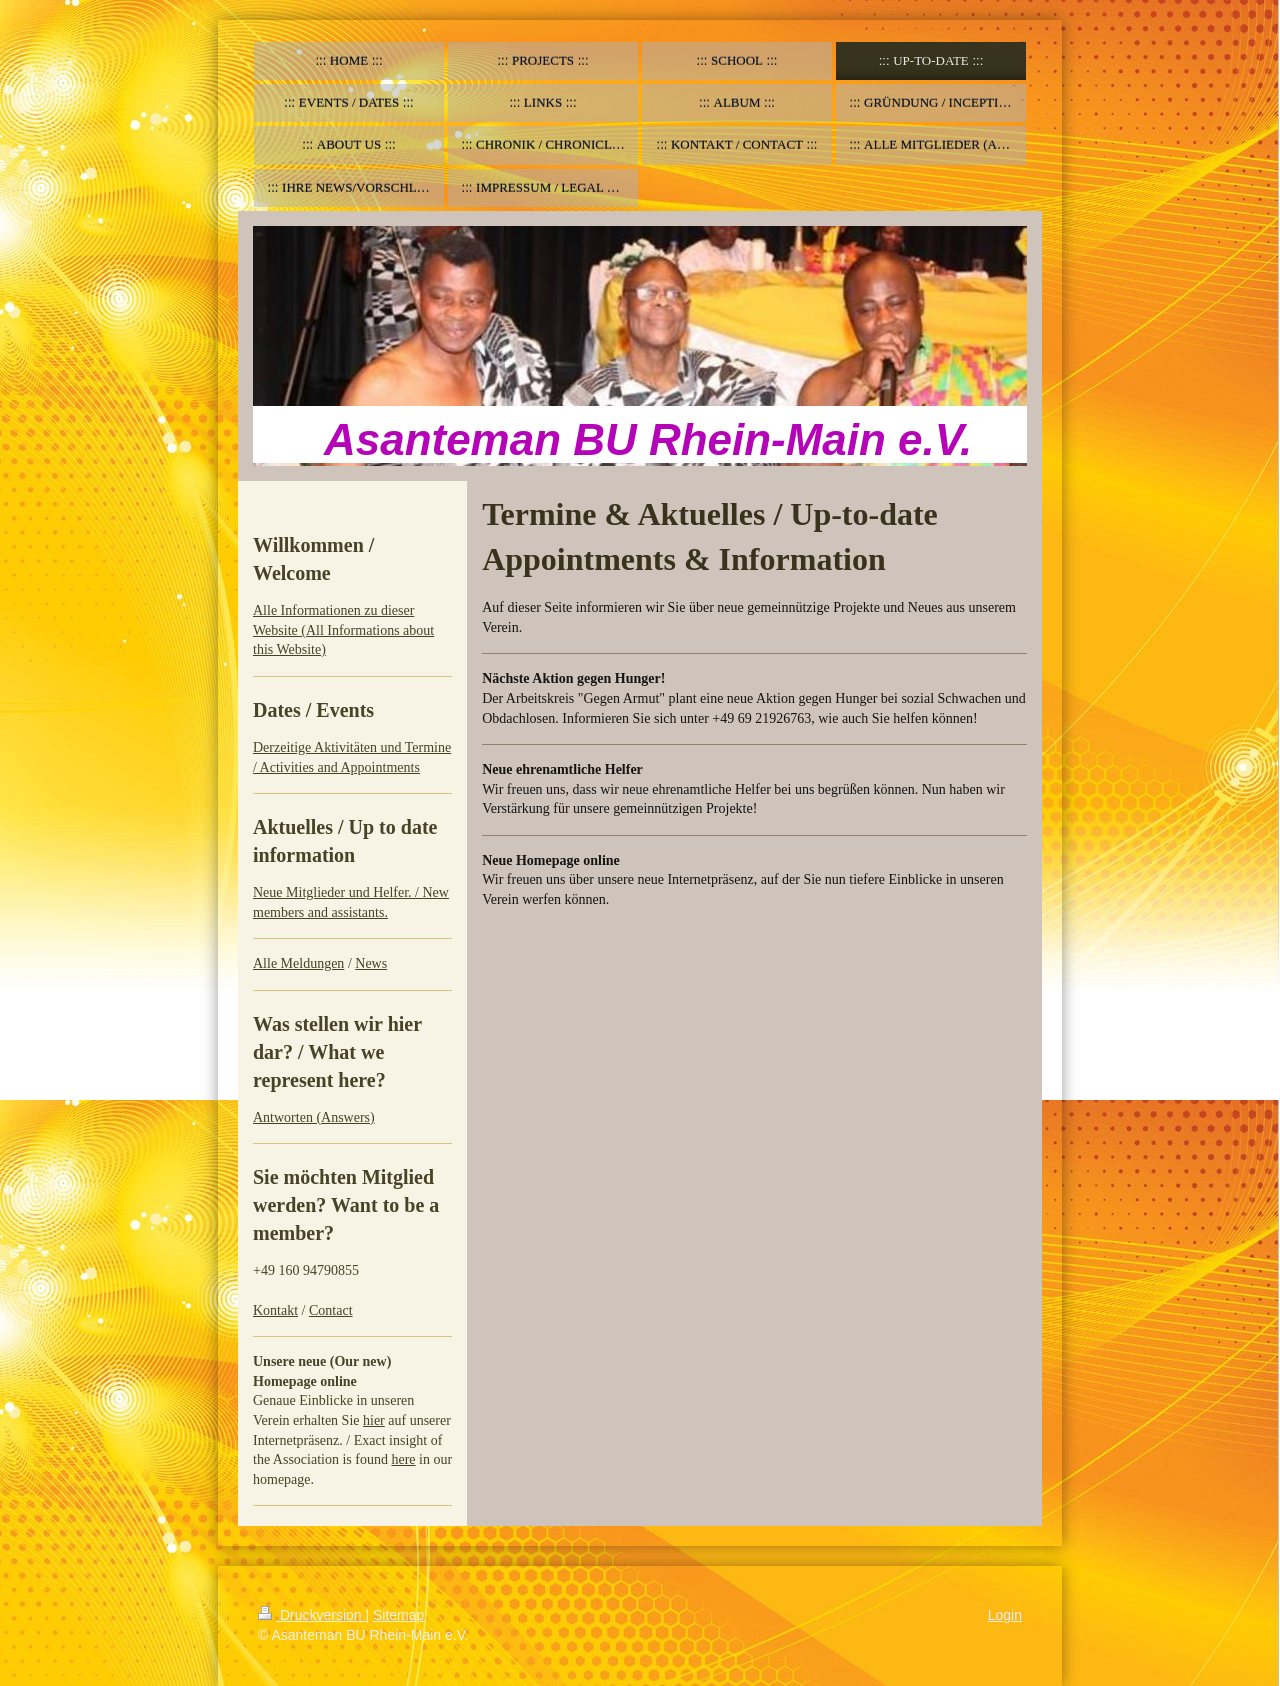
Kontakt (275, 1310)
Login (1005, 1615)
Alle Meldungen (298, 963)
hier (374, 1420)
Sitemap (398, 1615)
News (371, 963)
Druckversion (311, 1615)
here (403, 1459)
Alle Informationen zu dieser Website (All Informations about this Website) (343, 630)
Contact (331, 1310)
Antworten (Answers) (314, 1117)
